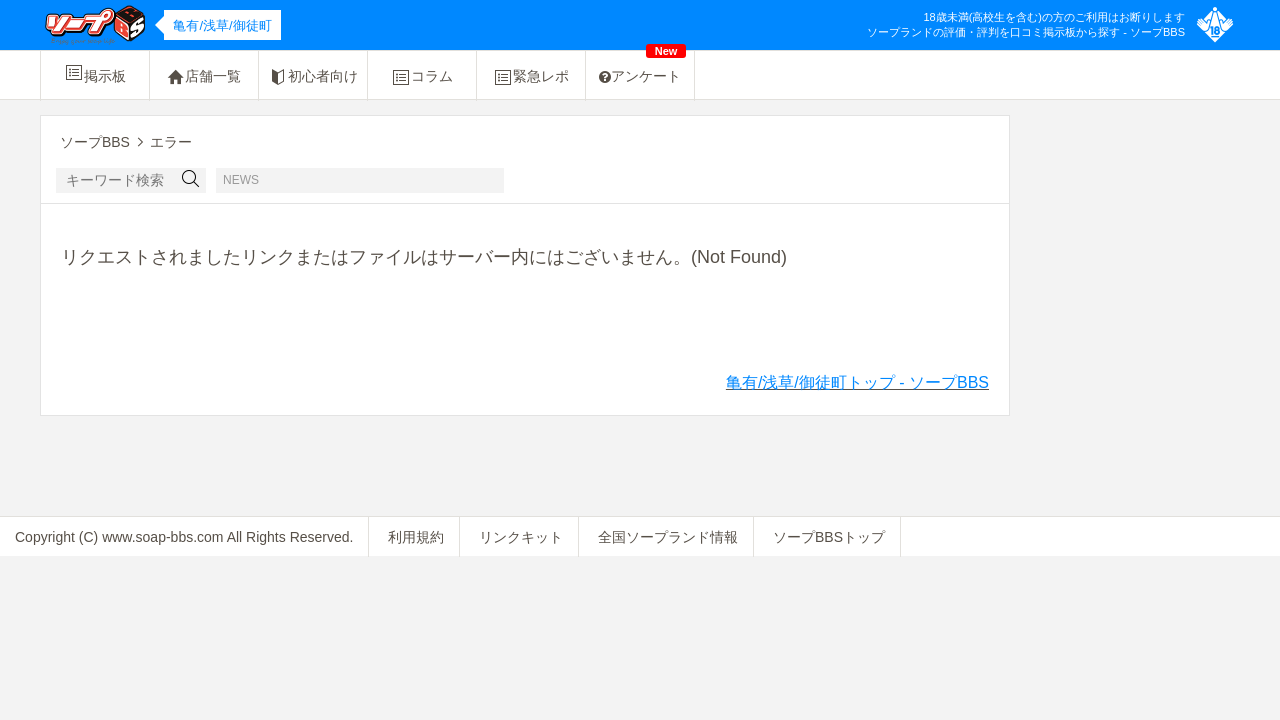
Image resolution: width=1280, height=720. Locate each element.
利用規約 (416, 537)
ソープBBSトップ (829, 537)
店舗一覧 (204, 77)
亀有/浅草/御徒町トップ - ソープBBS (857, 382)
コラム (422, 77)
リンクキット (521, 537)
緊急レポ (531, 77)
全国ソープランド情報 (668, 537)
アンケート (642, 67)
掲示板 (95, 73)
